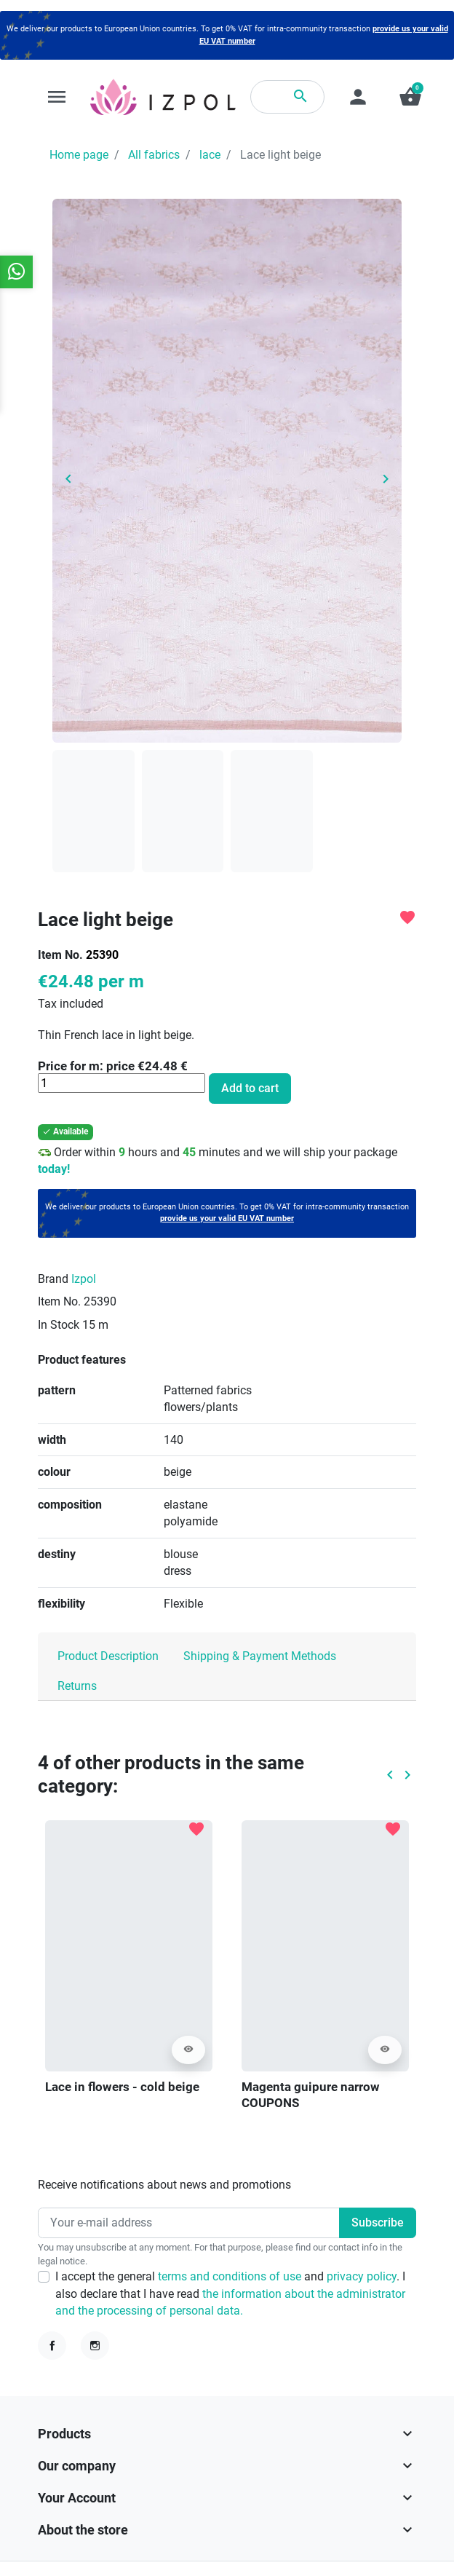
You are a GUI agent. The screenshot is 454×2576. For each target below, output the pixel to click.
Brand (53, 1279)
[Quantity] (121, 1082)
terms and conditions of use (231, 2276)
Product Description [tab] (108, 1656)
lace (209, 155)
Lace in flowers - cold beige (122, 2086)
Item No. (60, 955)
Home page (78, 155)
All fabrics (154, 155)
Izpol (83, 1279)
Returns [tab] (77, 1686)
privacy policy (362, 2276)
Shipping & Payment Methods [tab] (259, 1656)
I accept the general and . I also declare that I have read (230, 2293)
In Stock (58, 1325)
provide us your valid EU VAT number (227, 1218)
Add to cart (250, 1088)
